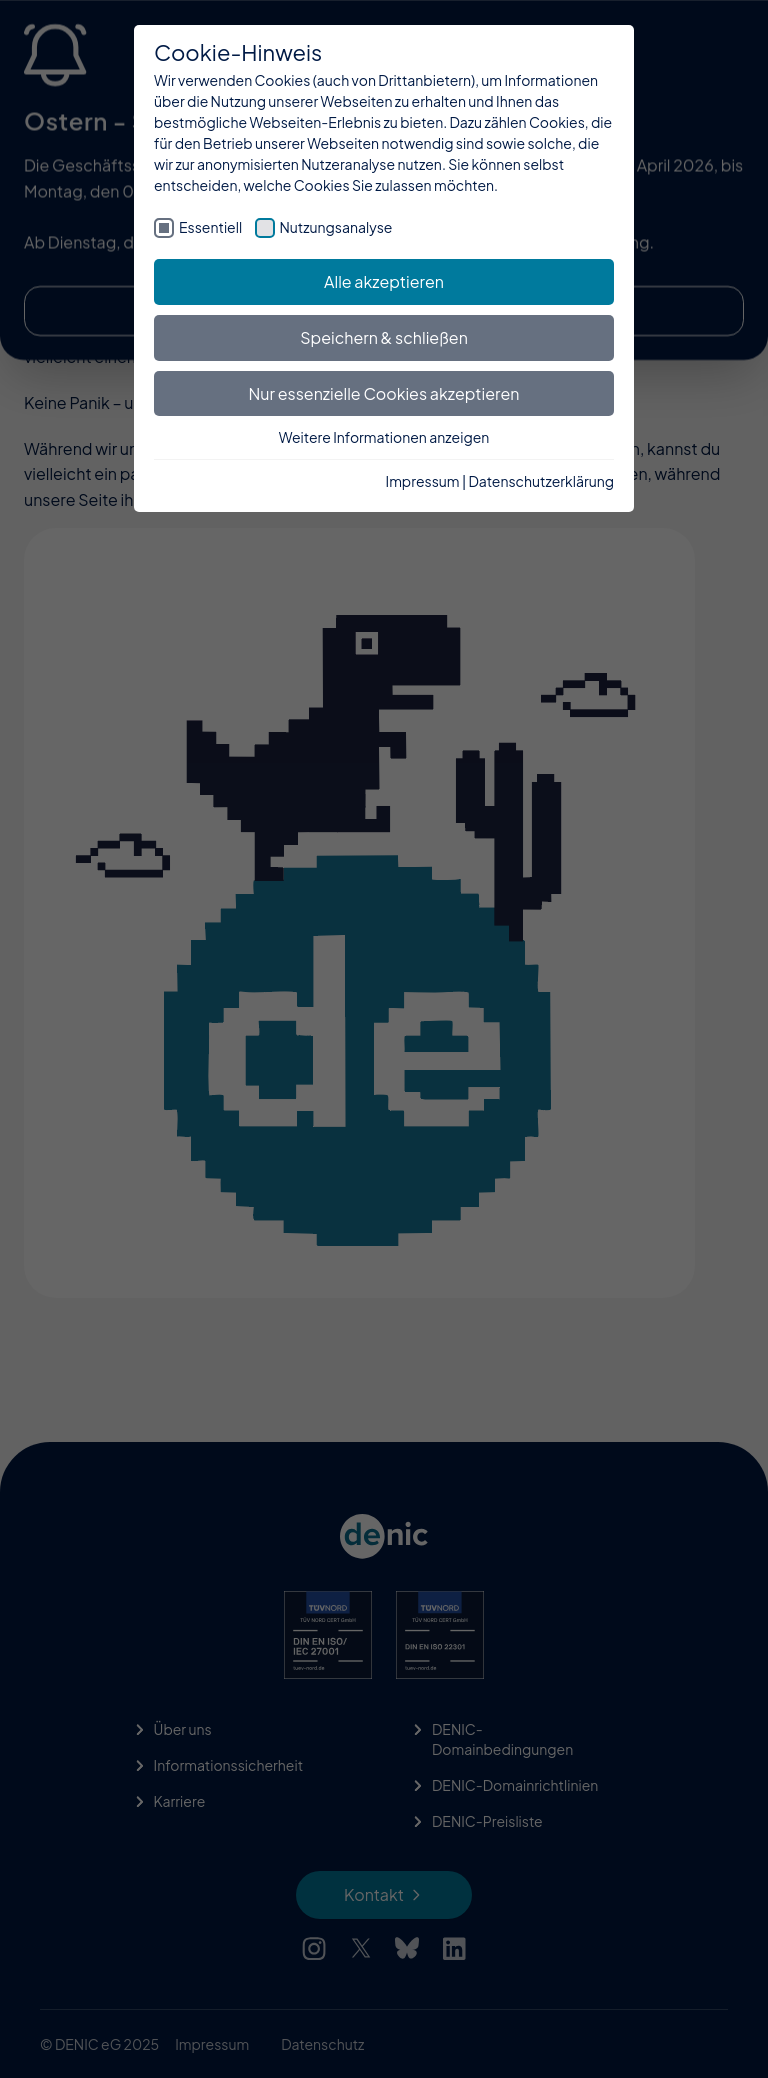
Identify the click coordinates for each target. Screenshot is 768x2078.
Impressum (423, 481)
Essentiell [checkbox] (210, 227)
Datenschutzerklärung (541, 481)
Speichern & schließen (384, 337)
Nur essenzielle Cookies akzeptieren (384, 393)
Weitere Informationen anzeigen (384, 437)
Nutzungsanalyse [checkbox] (336, 227)
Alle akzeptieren (384, 281)
